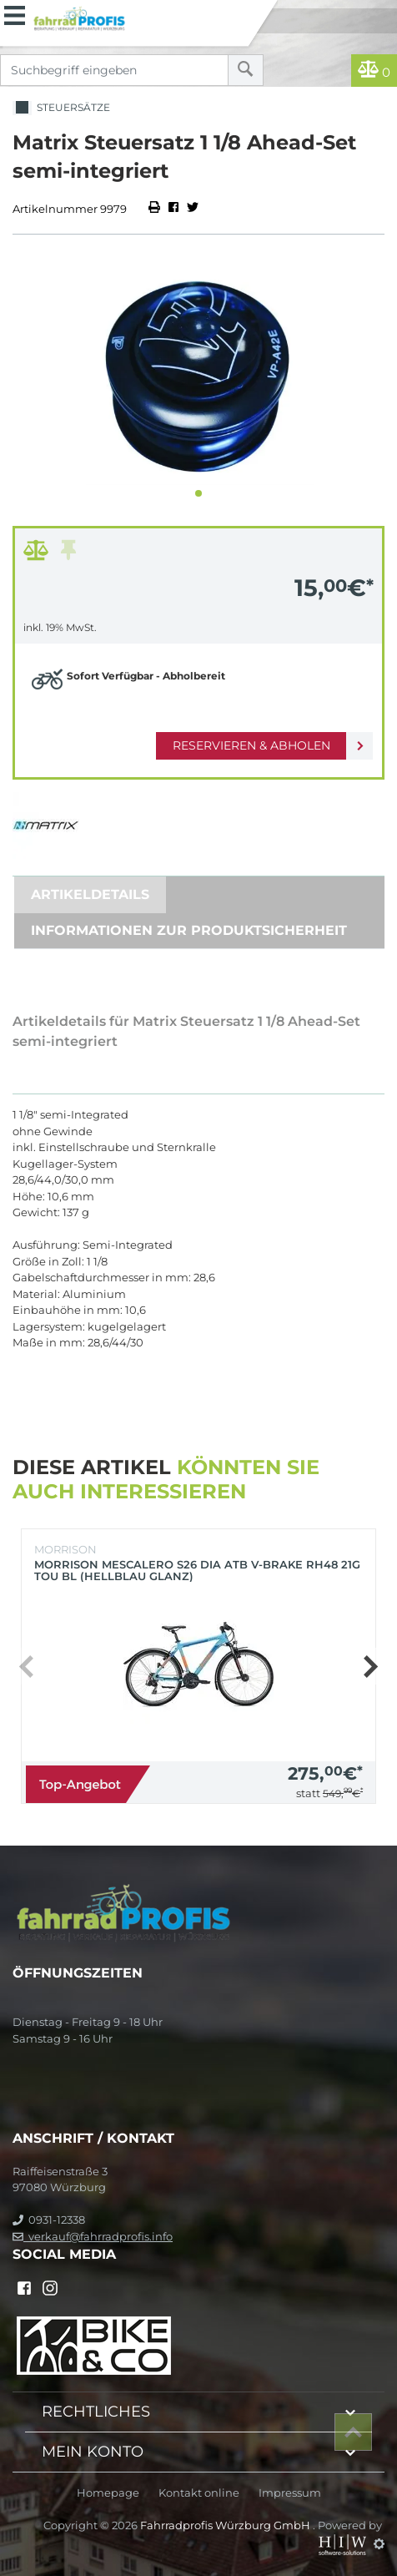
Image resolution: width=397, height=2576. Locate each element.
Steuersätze (61, 108)
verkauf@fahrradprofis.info (93, 2236)
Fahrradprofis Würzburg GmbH (226, 2525)
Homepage (108, 2493)
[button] (198, 493)
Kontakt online (198, 2493)
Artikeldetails (90, 894)
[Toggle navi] (14, 13)
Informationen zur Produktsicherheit (189, 930)
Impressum (290, 2493)
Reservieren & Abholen (251, 745)
